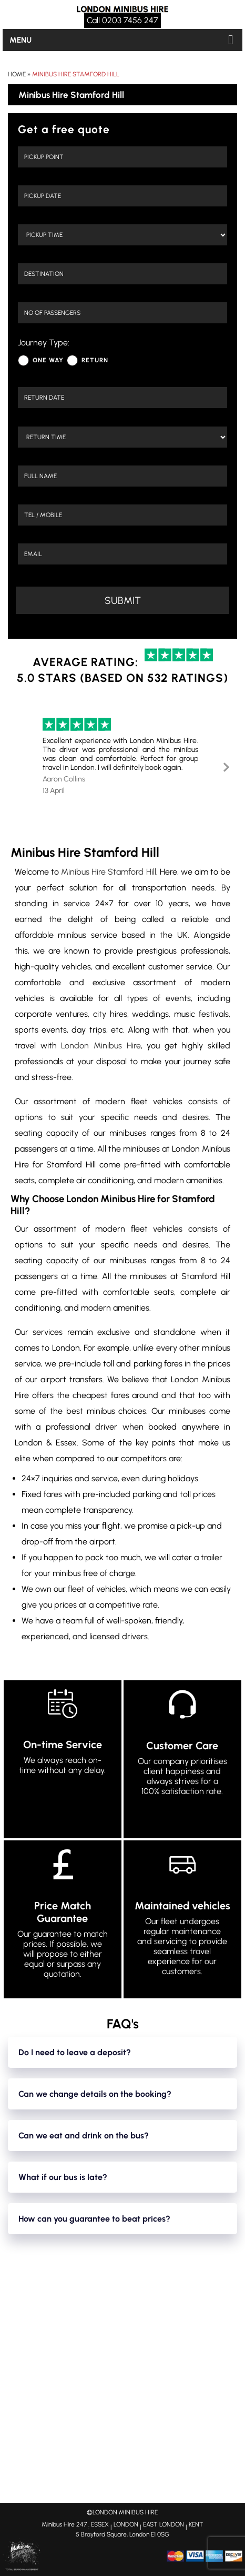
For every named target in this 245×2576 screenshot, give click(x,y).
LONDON (126, 2524)
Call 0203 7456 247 (122, 20)
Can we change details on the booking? (94, 2094)
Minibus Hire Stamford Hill (75, 74)
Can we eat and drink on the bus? (83, 2136)
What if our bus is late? (62, 2177)
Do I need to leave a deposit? (74, 2052)
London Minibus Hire (100, 1046)
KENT (196, 2524)
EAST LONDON (163, 2524)
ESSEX (100, 2524)
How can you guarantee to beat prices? (94, 2219)
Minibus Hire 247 (64, 2524)
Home (17, 74)
